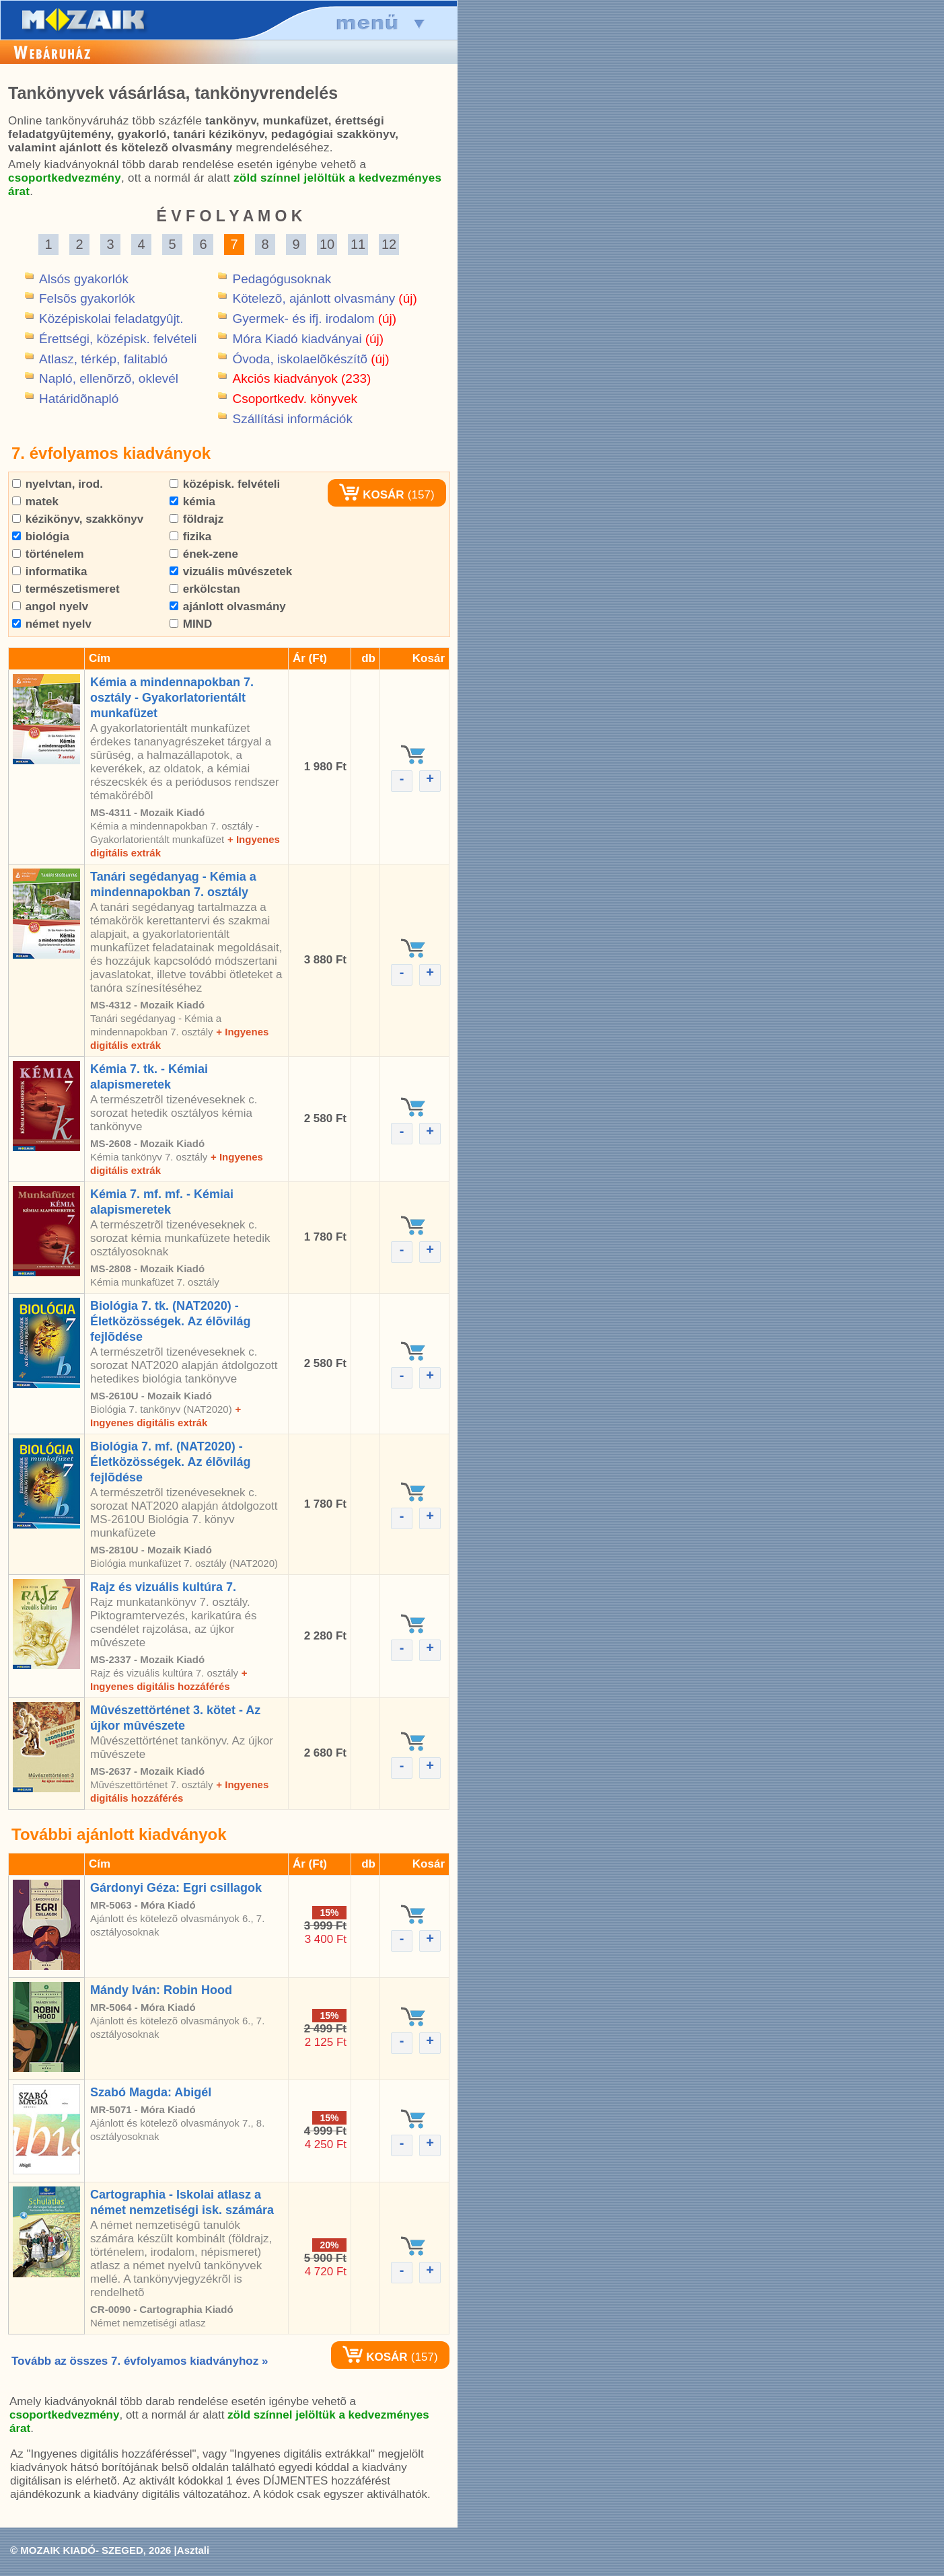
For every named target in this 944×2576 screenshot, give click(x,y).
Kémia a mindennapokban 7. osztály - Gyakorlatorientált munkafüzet (172, 697)
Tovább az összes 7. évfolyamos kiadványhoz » (139, 2361)
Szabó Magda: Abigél (150, 2092)
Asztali (193, 2550)
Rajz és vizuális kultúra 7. (163, 1587)
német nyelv (52, 624)
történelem (48, 554)
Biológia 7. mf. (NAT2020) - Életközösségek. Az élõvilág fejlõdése (170, 1462)
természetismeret (66, 589)
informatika (49, 571)
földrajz (196, 519)
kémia (192, 501)
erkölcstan (205, 589)
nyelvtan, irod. (57, 484)
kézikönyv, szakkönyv (77, 519)
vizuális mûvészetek (231, 571)
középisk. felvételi (225, 484)
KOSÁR (371, 494)
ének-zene (204, 554)
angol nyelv (50, 606)
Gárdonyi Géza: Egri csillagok (176, 1887)
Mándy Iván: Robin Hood (161, 1990)
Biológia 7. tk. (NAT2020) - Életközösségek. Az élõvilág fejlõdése (170, 1321)
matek (35, 501)
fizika (190, 536)
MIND (191, 624)
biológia (40, 536)
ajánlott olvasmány (228, 606)
